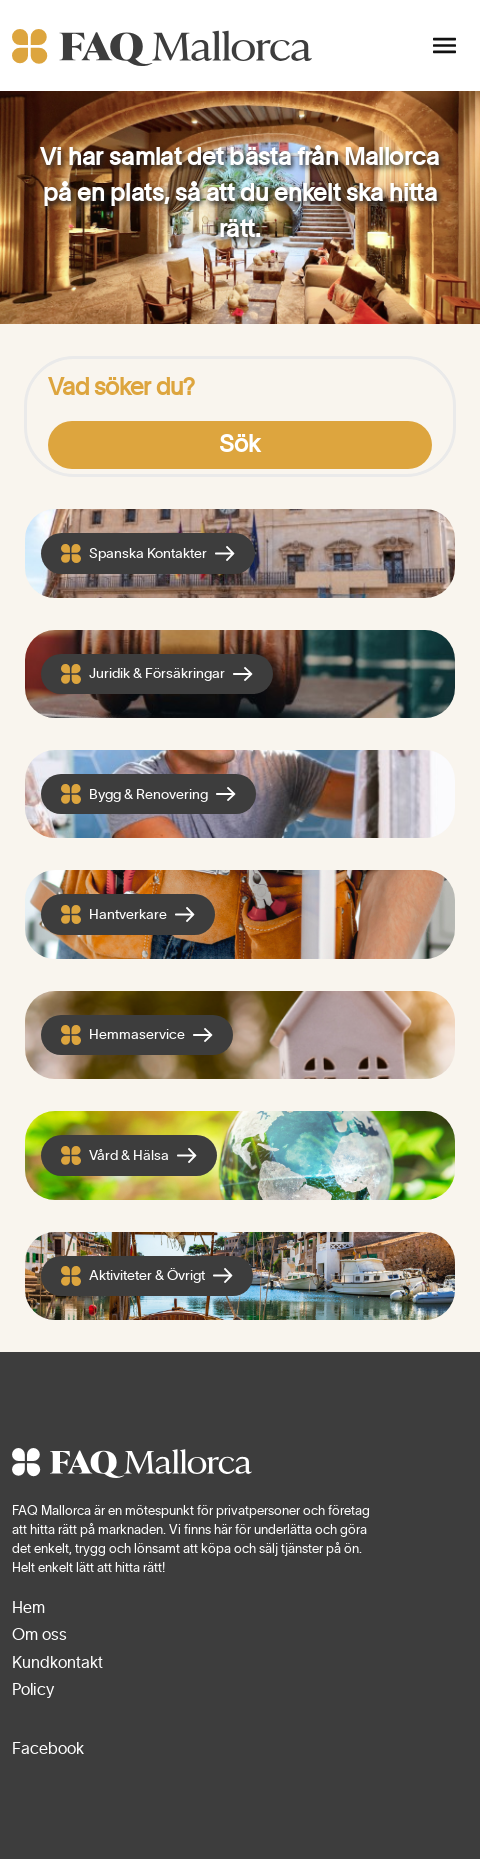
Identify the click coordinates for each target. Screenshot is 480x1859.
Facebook (48, 1749)
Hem (28, 1608)
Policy (33, 1690)
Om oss (39, 1635)
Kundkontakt (57, 1663)
